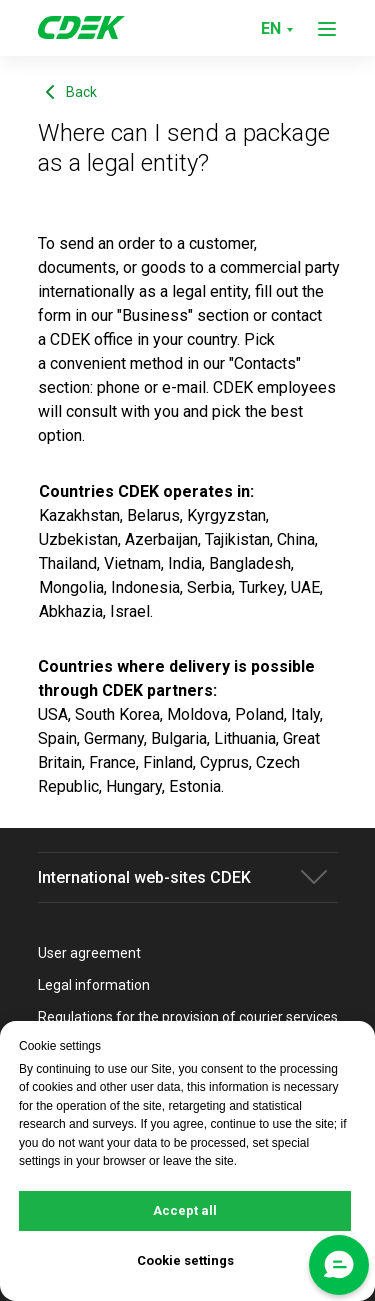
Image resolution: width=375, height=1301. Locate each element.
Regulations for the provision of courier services (188, 1017)
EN (271, 28)
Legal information (94, 985)
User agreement (89, 953)
